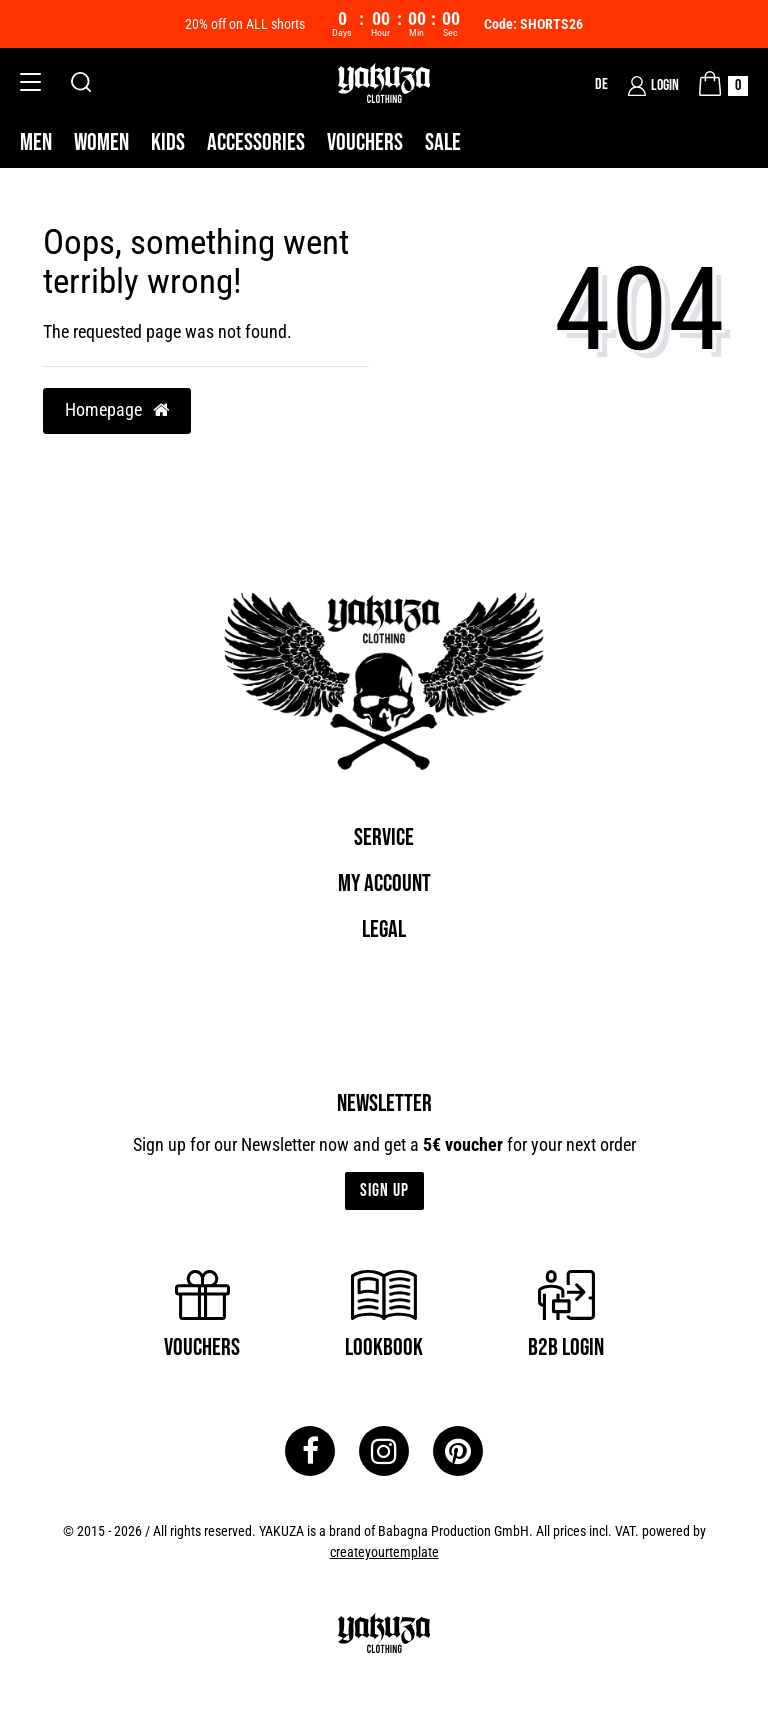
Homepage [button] (117, 410)
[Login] (653, 86)
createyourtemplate (384, 1552)
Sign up (384, 1190)
